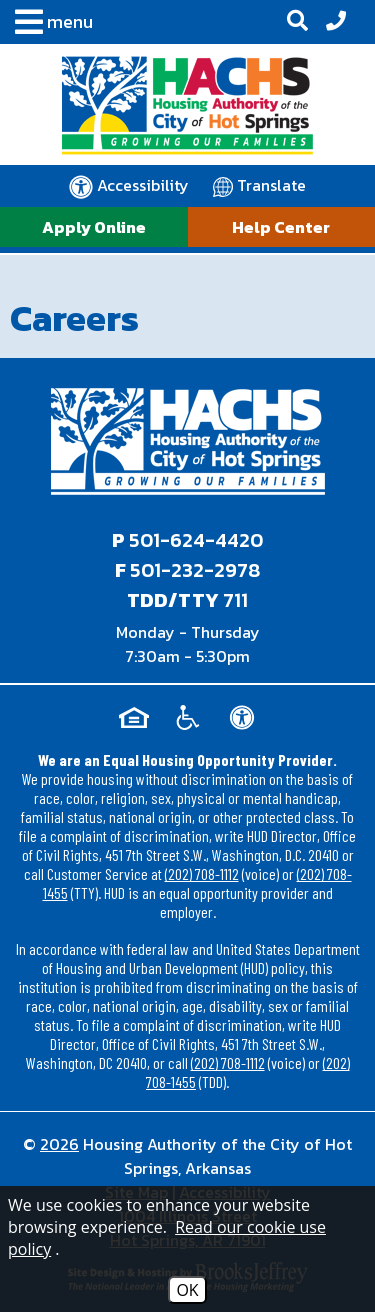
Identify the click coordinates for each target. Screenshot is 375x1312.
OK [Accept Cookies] (187, 1290)
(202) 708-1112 (202, 873)
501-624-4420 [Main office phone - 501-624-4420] (196, 540)
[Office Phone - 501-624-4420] (336, 22)
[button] (49, 25)
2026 (59, 1144)
